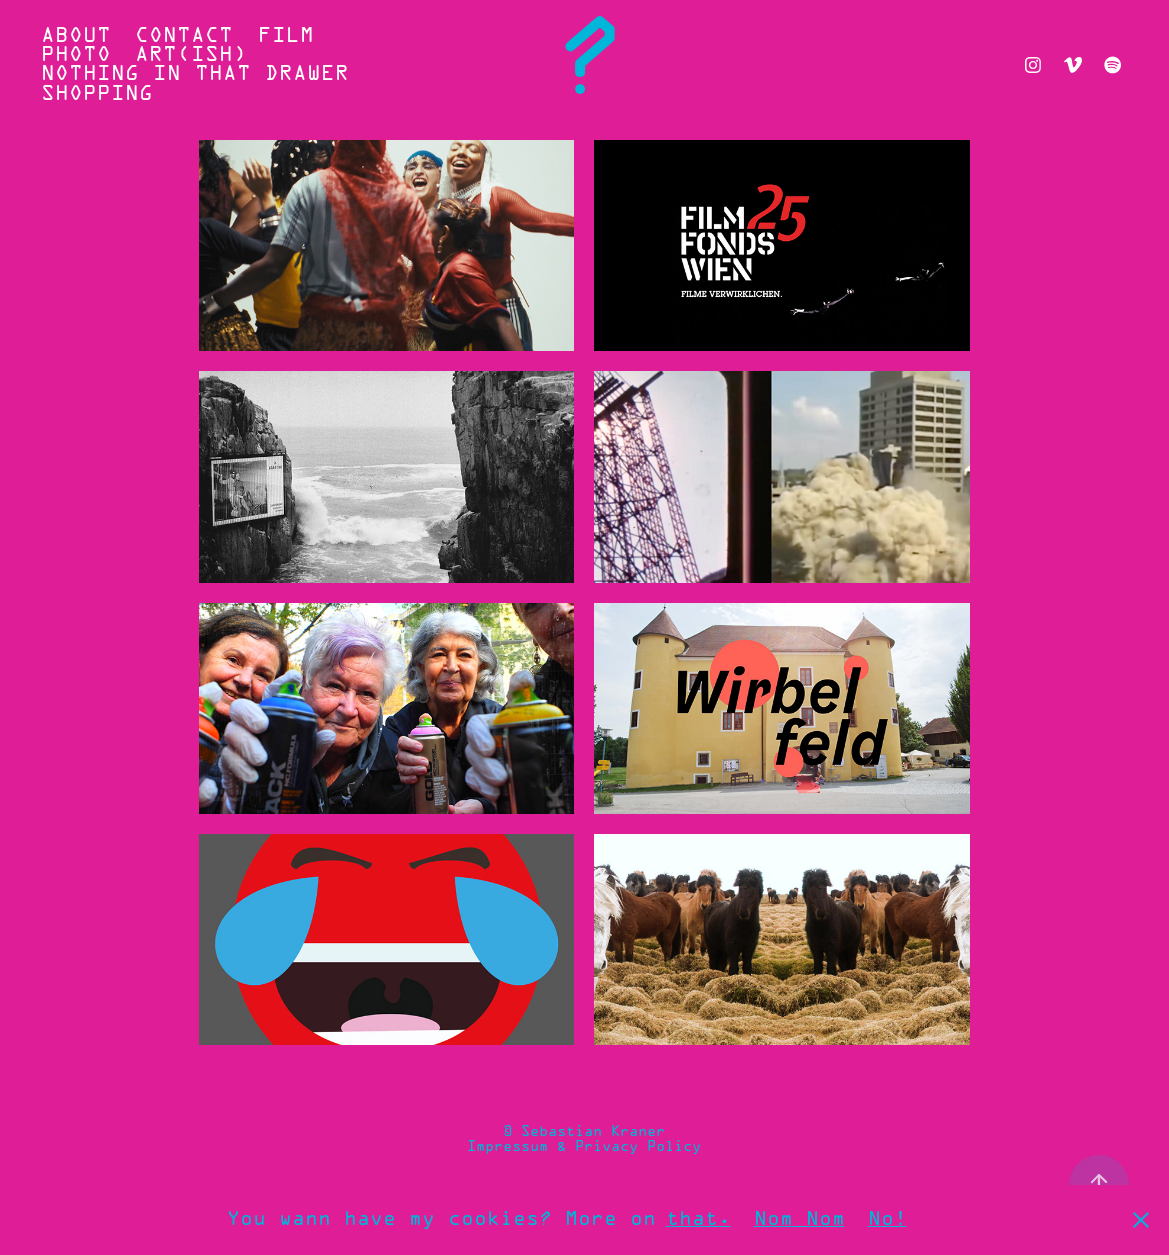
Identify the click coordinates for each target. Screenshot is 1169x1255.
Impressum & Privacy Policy (584, 1147)
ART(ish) (191, 55)
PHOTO (76, 55)
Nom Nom (799, 1219)
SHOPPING (97, 94)
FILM (286, 36)
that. (698, 1219)
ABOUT (76, 36)
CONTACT (184, 36)
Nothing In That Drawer (195, 74)
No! (887, 1219)
